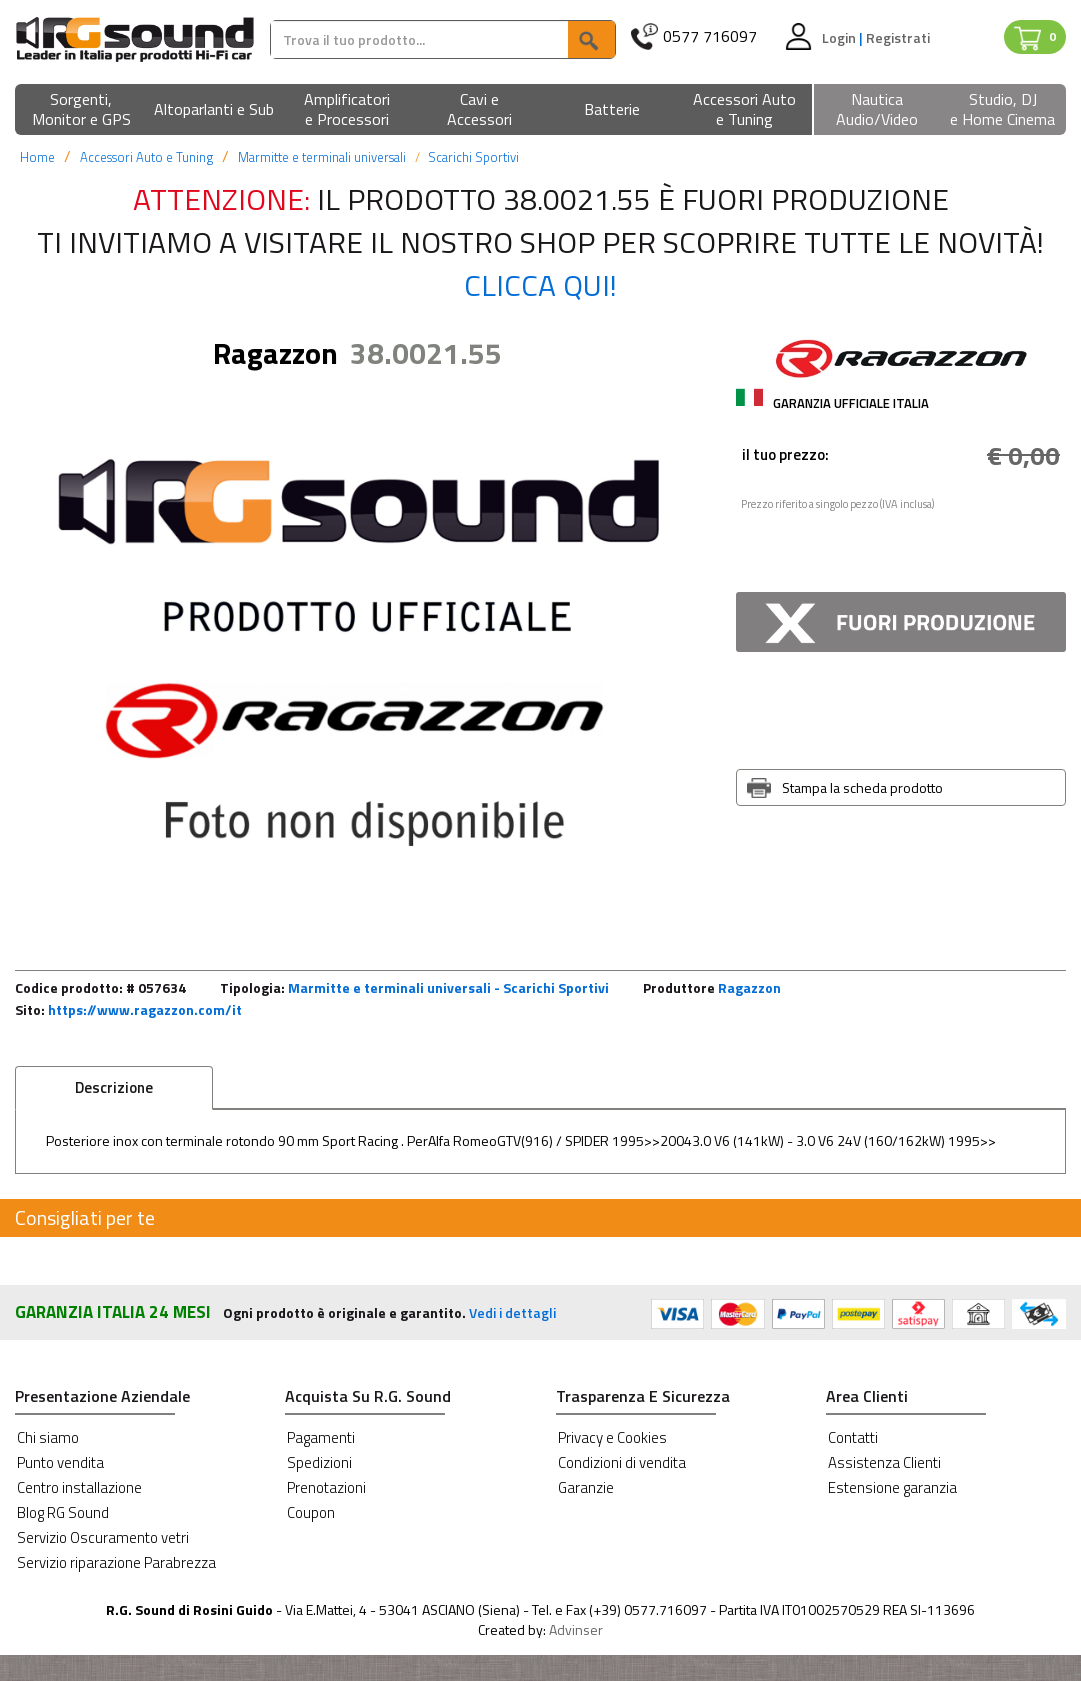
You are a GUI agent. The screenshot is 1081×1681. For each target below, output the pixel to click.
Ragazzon (749, 987)
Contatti (853, 1437)
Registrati (898, 37)
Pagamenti (321, 1437)
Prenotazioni (326, 1487)
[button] (81, 110)
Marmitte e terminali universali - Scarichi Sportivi (448, 987)
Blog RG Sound (63, 1512)
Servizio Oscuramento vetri (103, 1537)
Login (840, 37)
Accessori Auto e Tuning (146, 157)
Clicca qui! (540, 285)
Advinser (576, 1629)
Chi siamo (48, 1437)
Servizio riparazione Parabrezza (116, 1562)
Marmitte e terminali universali (322, 157)
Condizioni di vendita (622, 1462)
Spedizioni (319, 1462)
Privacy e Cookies (612, 1437)
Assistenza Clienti (884, 1462)
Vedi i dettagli (512, 1312)
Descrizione (114, 1087)
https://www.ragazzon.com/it (145, 1009)
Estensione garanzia (892, 1487)
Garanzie (586, 1487)
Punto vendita (60, 1462)
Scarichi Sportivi (473, 157)
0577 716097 (710, 36)
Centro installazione (79, 1487)
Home (37, 157)
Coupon (311, 1512)
